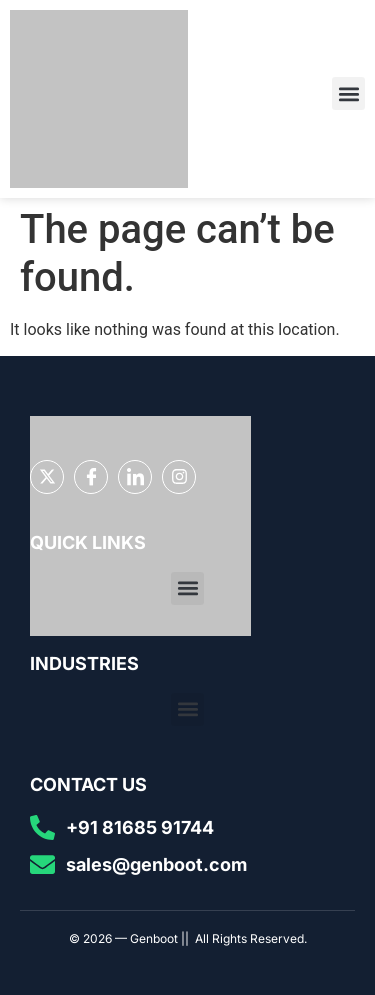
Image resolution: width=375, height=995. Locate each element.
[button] (348, 93)
